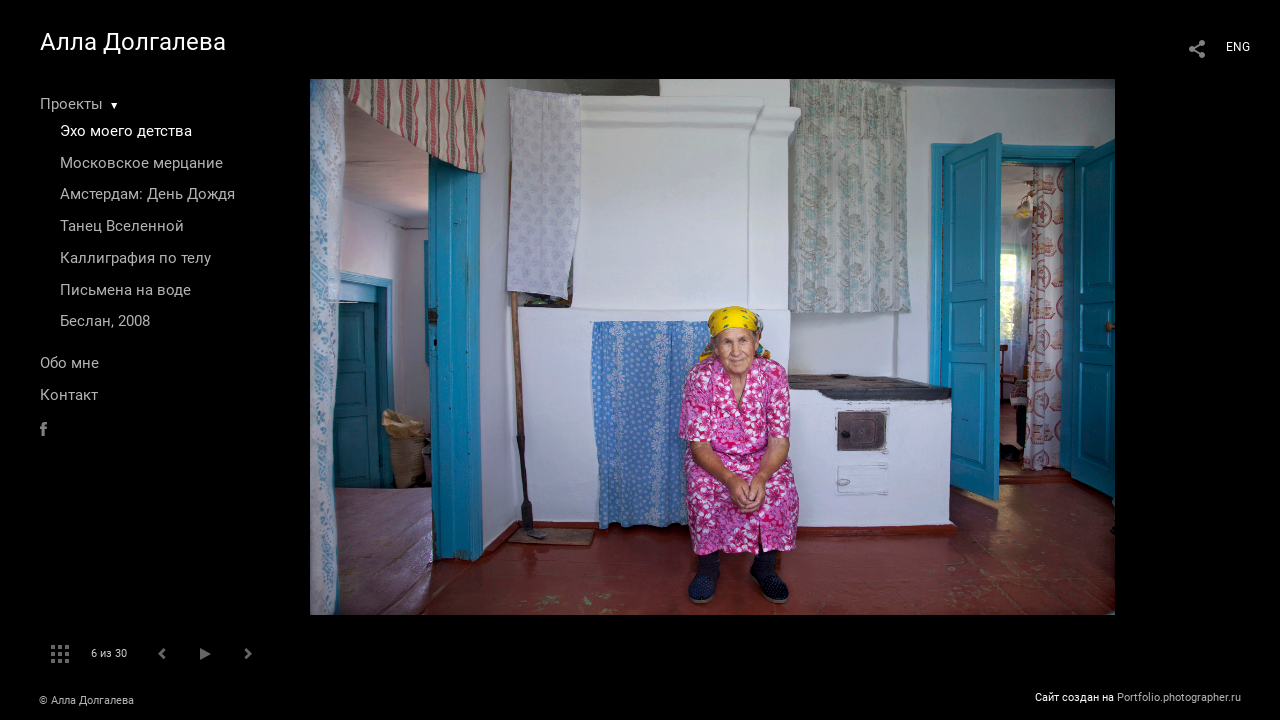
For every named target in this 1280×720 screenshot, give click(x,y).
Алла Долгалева (133, 42)
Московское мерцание (141, 163)
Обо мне (69, 363)
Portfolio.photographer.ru (1179, 697)
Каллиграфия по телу (135, 258)
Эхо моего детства (126, 131)
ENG (1238, 47)
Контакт (69, 395)
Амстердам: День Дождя (147, 194)
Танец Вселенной (122, 226)
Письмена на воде (125, 290)
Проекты (71, 104)
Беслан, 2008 (105, 321)
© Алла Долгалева (86, 700)
